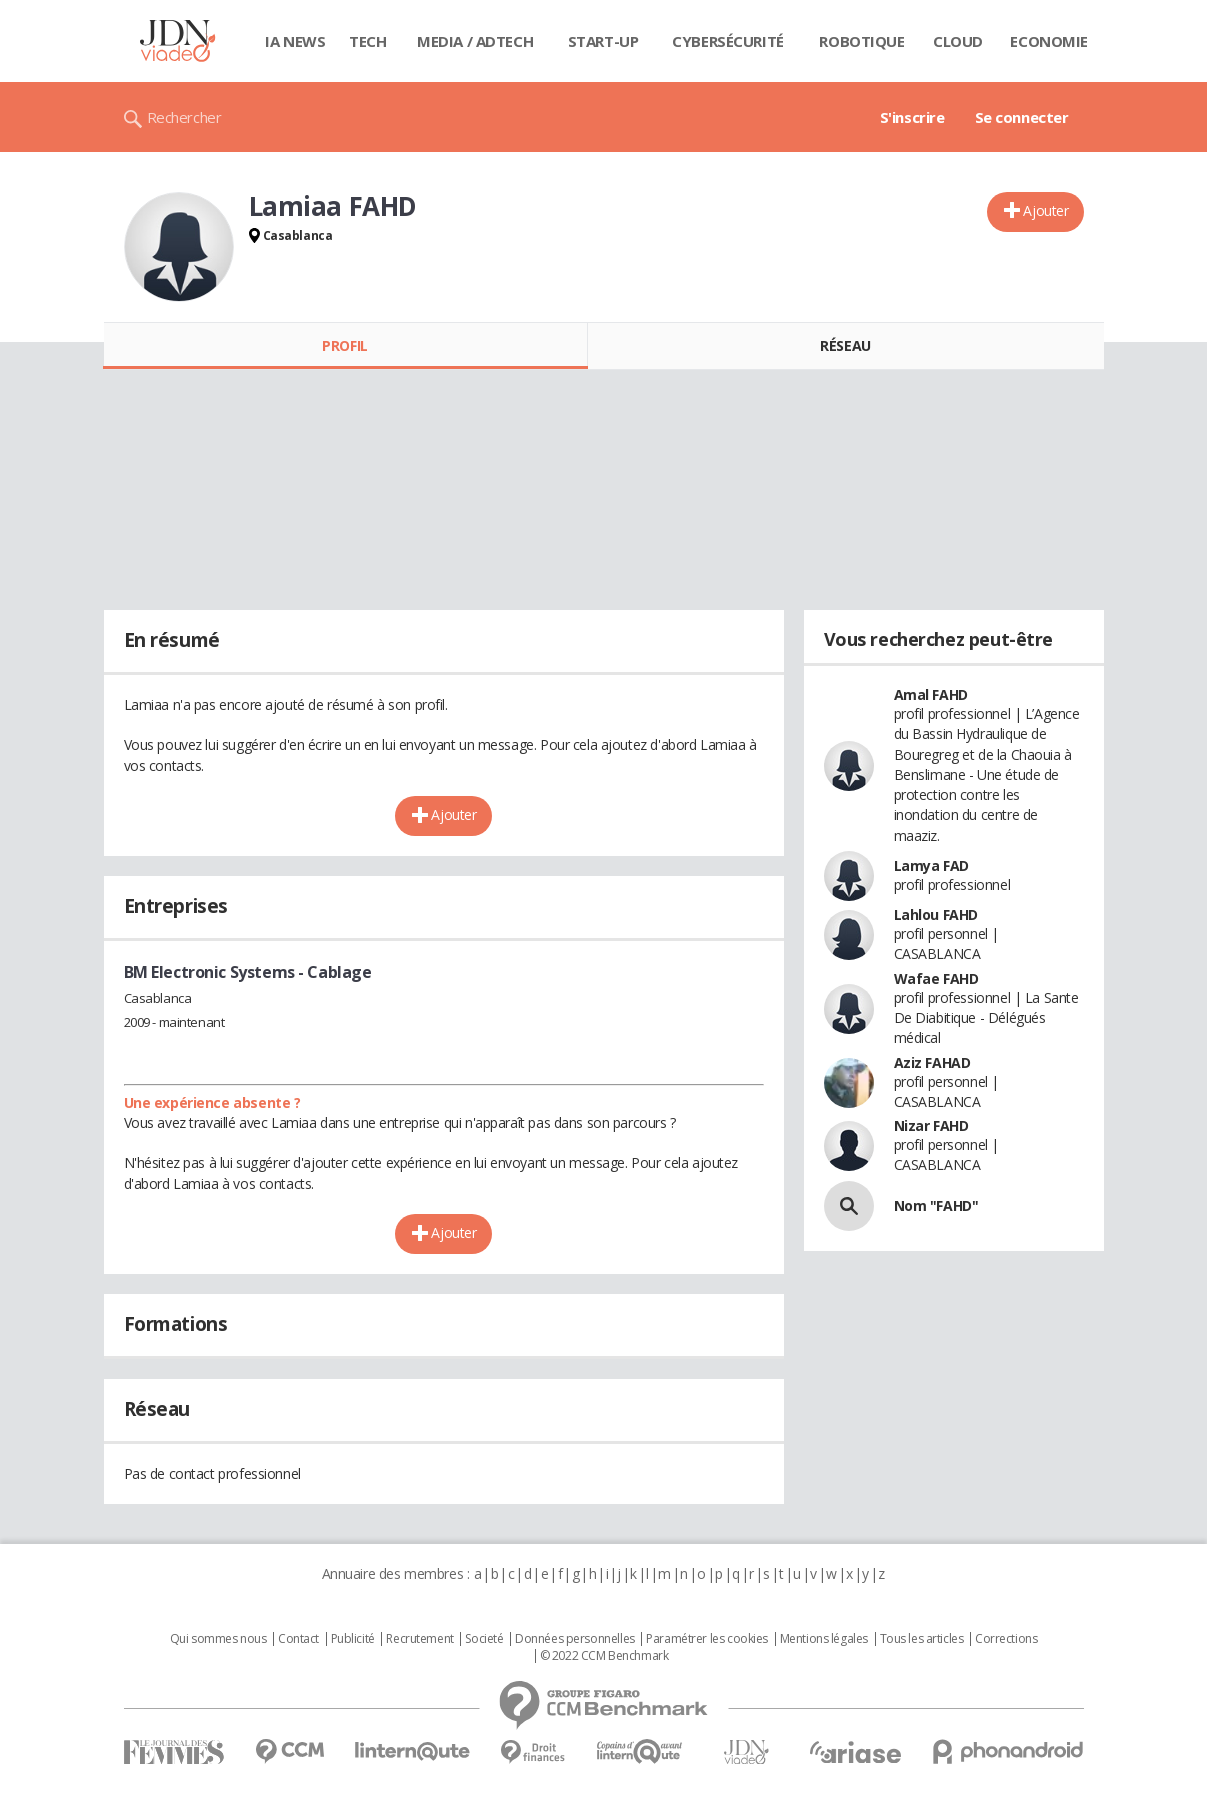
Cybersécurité (728, 41)
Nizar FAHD (931, 1125)
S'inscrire (912, 117)
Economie (1049, 41)
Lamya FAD (931, 865)
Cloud (958, 41)
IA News (295, 41)
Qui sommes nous (218, 1639)
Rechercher (184, 117)
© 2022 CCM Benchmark (604, 1656)
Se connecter (1022, 117)
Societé (484, 1639)
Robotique (861, 41)
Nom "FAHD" (936, 1205)
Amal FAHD (931, 694)
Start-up (603, 41)
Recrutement (419, 1639)
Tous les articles (922, 1639)
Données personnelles (575, 1639)
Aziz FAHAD (932, 1062)
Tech (367, 41)
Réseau (845, 345)
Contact (298, 1639)
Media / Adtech (475, 41)
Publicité (353, 1639)
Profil (344, 345)
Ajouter (1045, 210)
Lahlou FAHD (936, 914)
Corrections (1006, 1639)
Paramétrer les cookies (707, 1639)
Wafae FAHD (936, 978)
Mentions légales (824, 1639)
